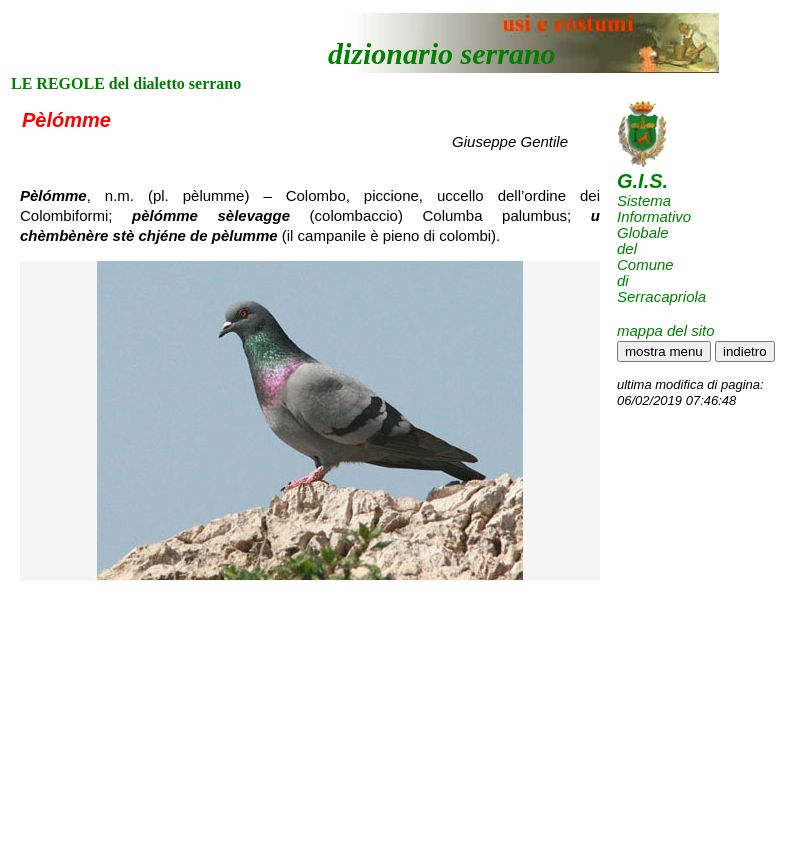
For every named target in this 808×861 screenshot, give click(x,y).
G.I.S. (642, 181)
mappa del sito (666, 330)
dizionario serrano (442, 53)
